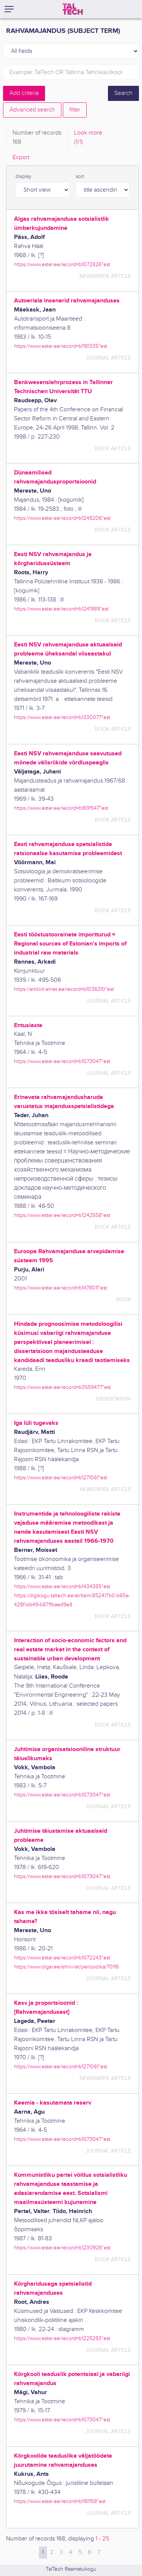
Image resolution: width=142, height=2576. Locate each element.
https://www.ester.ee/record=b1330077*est (62, 717)
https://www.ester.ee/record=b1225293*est (62, 2338)
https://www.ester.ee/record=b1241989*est (61, 609)
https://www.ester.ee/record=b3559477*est (62, 1387)
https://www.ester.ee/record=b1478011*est (60, 1288)
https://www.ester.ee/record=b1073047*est (62, 1061)
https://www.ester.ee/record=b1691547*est (61, 808)
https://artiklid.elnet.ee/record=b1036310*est (64, 989)
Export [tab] (20, 157)
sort (80, 177)
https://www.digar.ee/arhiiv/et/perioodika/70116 (66, 1967)
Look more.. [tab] (89, 138)
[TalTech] (72, 9)
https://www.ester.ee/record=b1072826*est (62, 264)
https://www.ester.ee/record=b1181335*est (60, 346)
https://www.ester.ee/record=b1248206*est (62, 518)
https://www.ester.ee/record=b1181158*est (60, 2501)
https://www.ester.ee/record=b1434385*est (62, 1586)
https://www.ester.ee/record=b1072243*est (62, 1957)
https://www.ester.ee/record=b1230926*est (62, 2247)
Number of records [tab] (36, 138)
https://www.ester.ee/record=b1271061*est (60, 1477)
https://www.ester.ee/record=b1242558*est (62, 1215)
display (23, 177)
